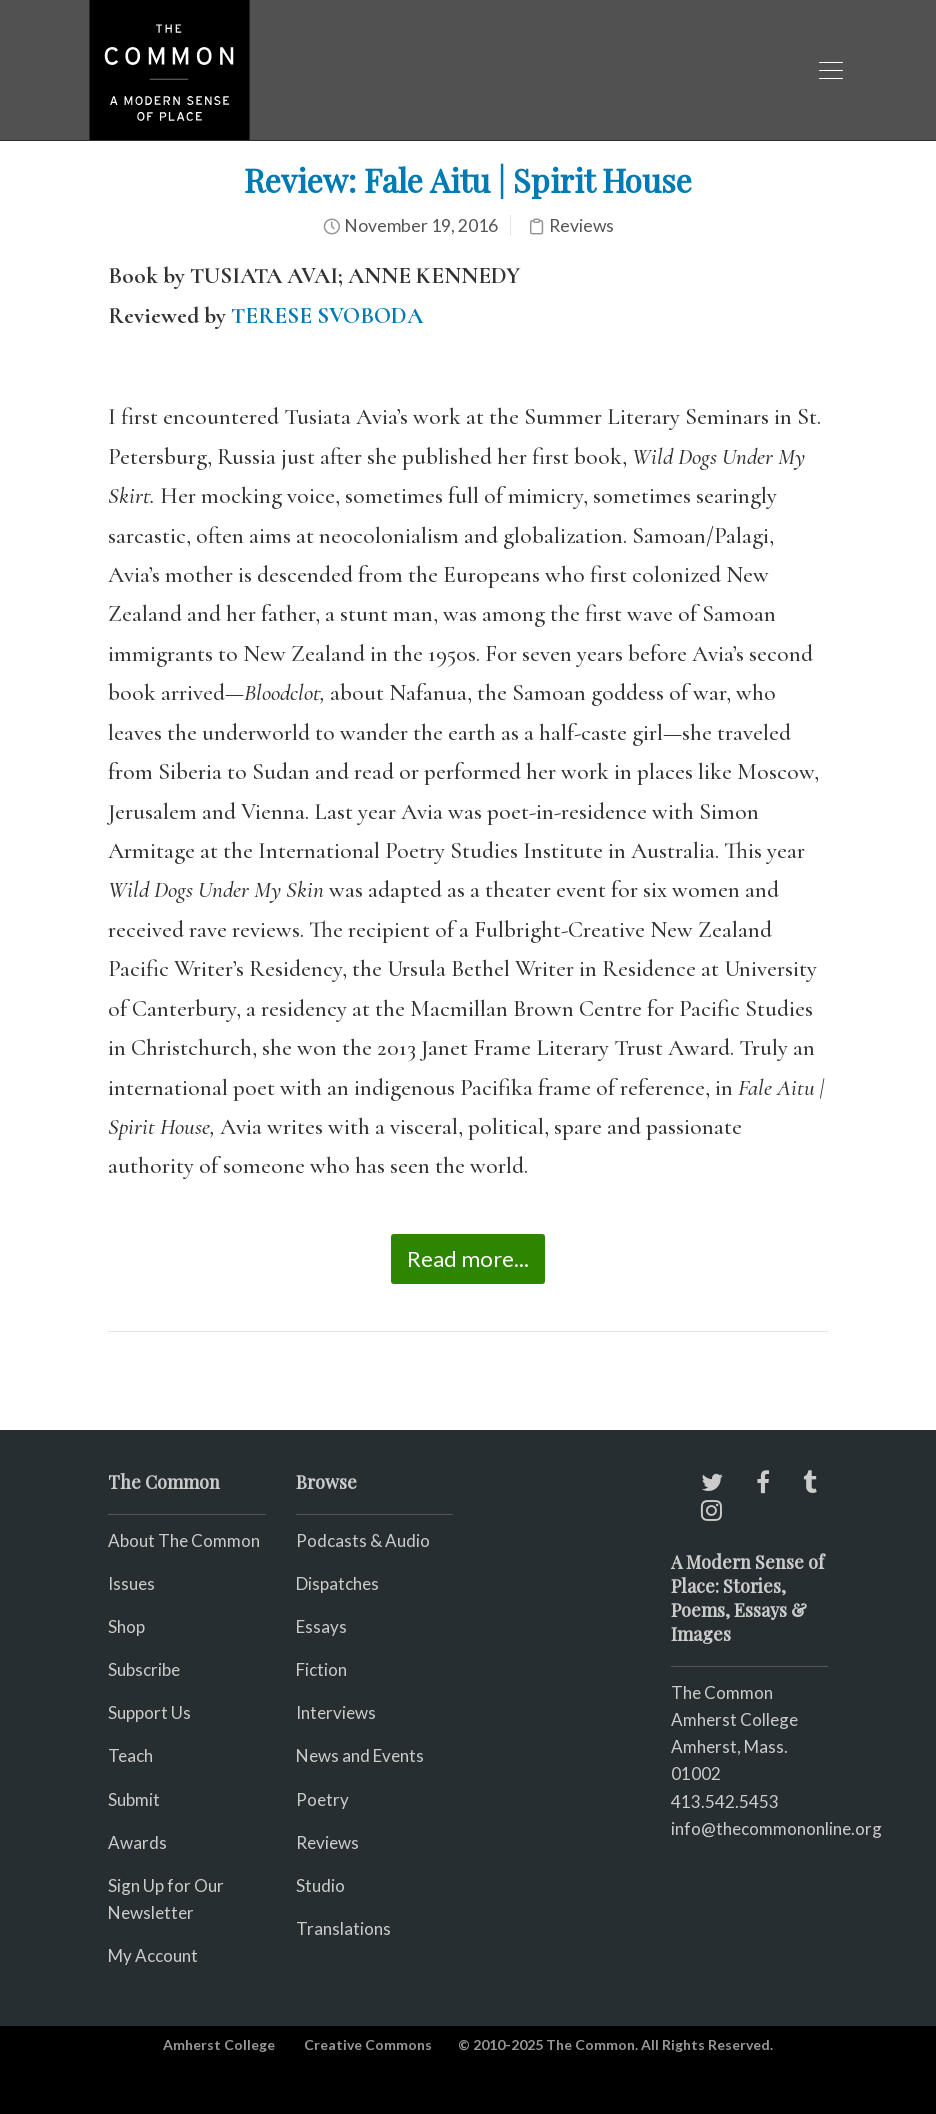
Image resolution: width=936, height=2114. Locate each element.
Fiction (321, 1669)
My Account (153, 1955)
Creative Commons (368, 2044)
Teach (130, 1755)
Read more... (468, 1258)
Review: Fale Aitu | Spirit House (468, 179)
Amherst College (219, 2044)
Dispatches (337, 1583)
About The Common (184, 1540)
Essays (321, 1626)
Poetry (322, 1799)
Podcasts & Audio (363, 1540)
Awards (137, 1842)
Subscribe (144, 1669)
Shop (126, 1626)
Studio (320, 1885)
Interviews (336, 1712)
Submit (134, 1799)
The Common (722, 1692)
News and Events (360, 1755)
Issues (131, 1583)
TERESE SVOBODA (327, 316)
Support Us (149, 1712)
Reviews (581, 225)
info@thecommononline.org (776, 1828)
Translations (343, 1928)
